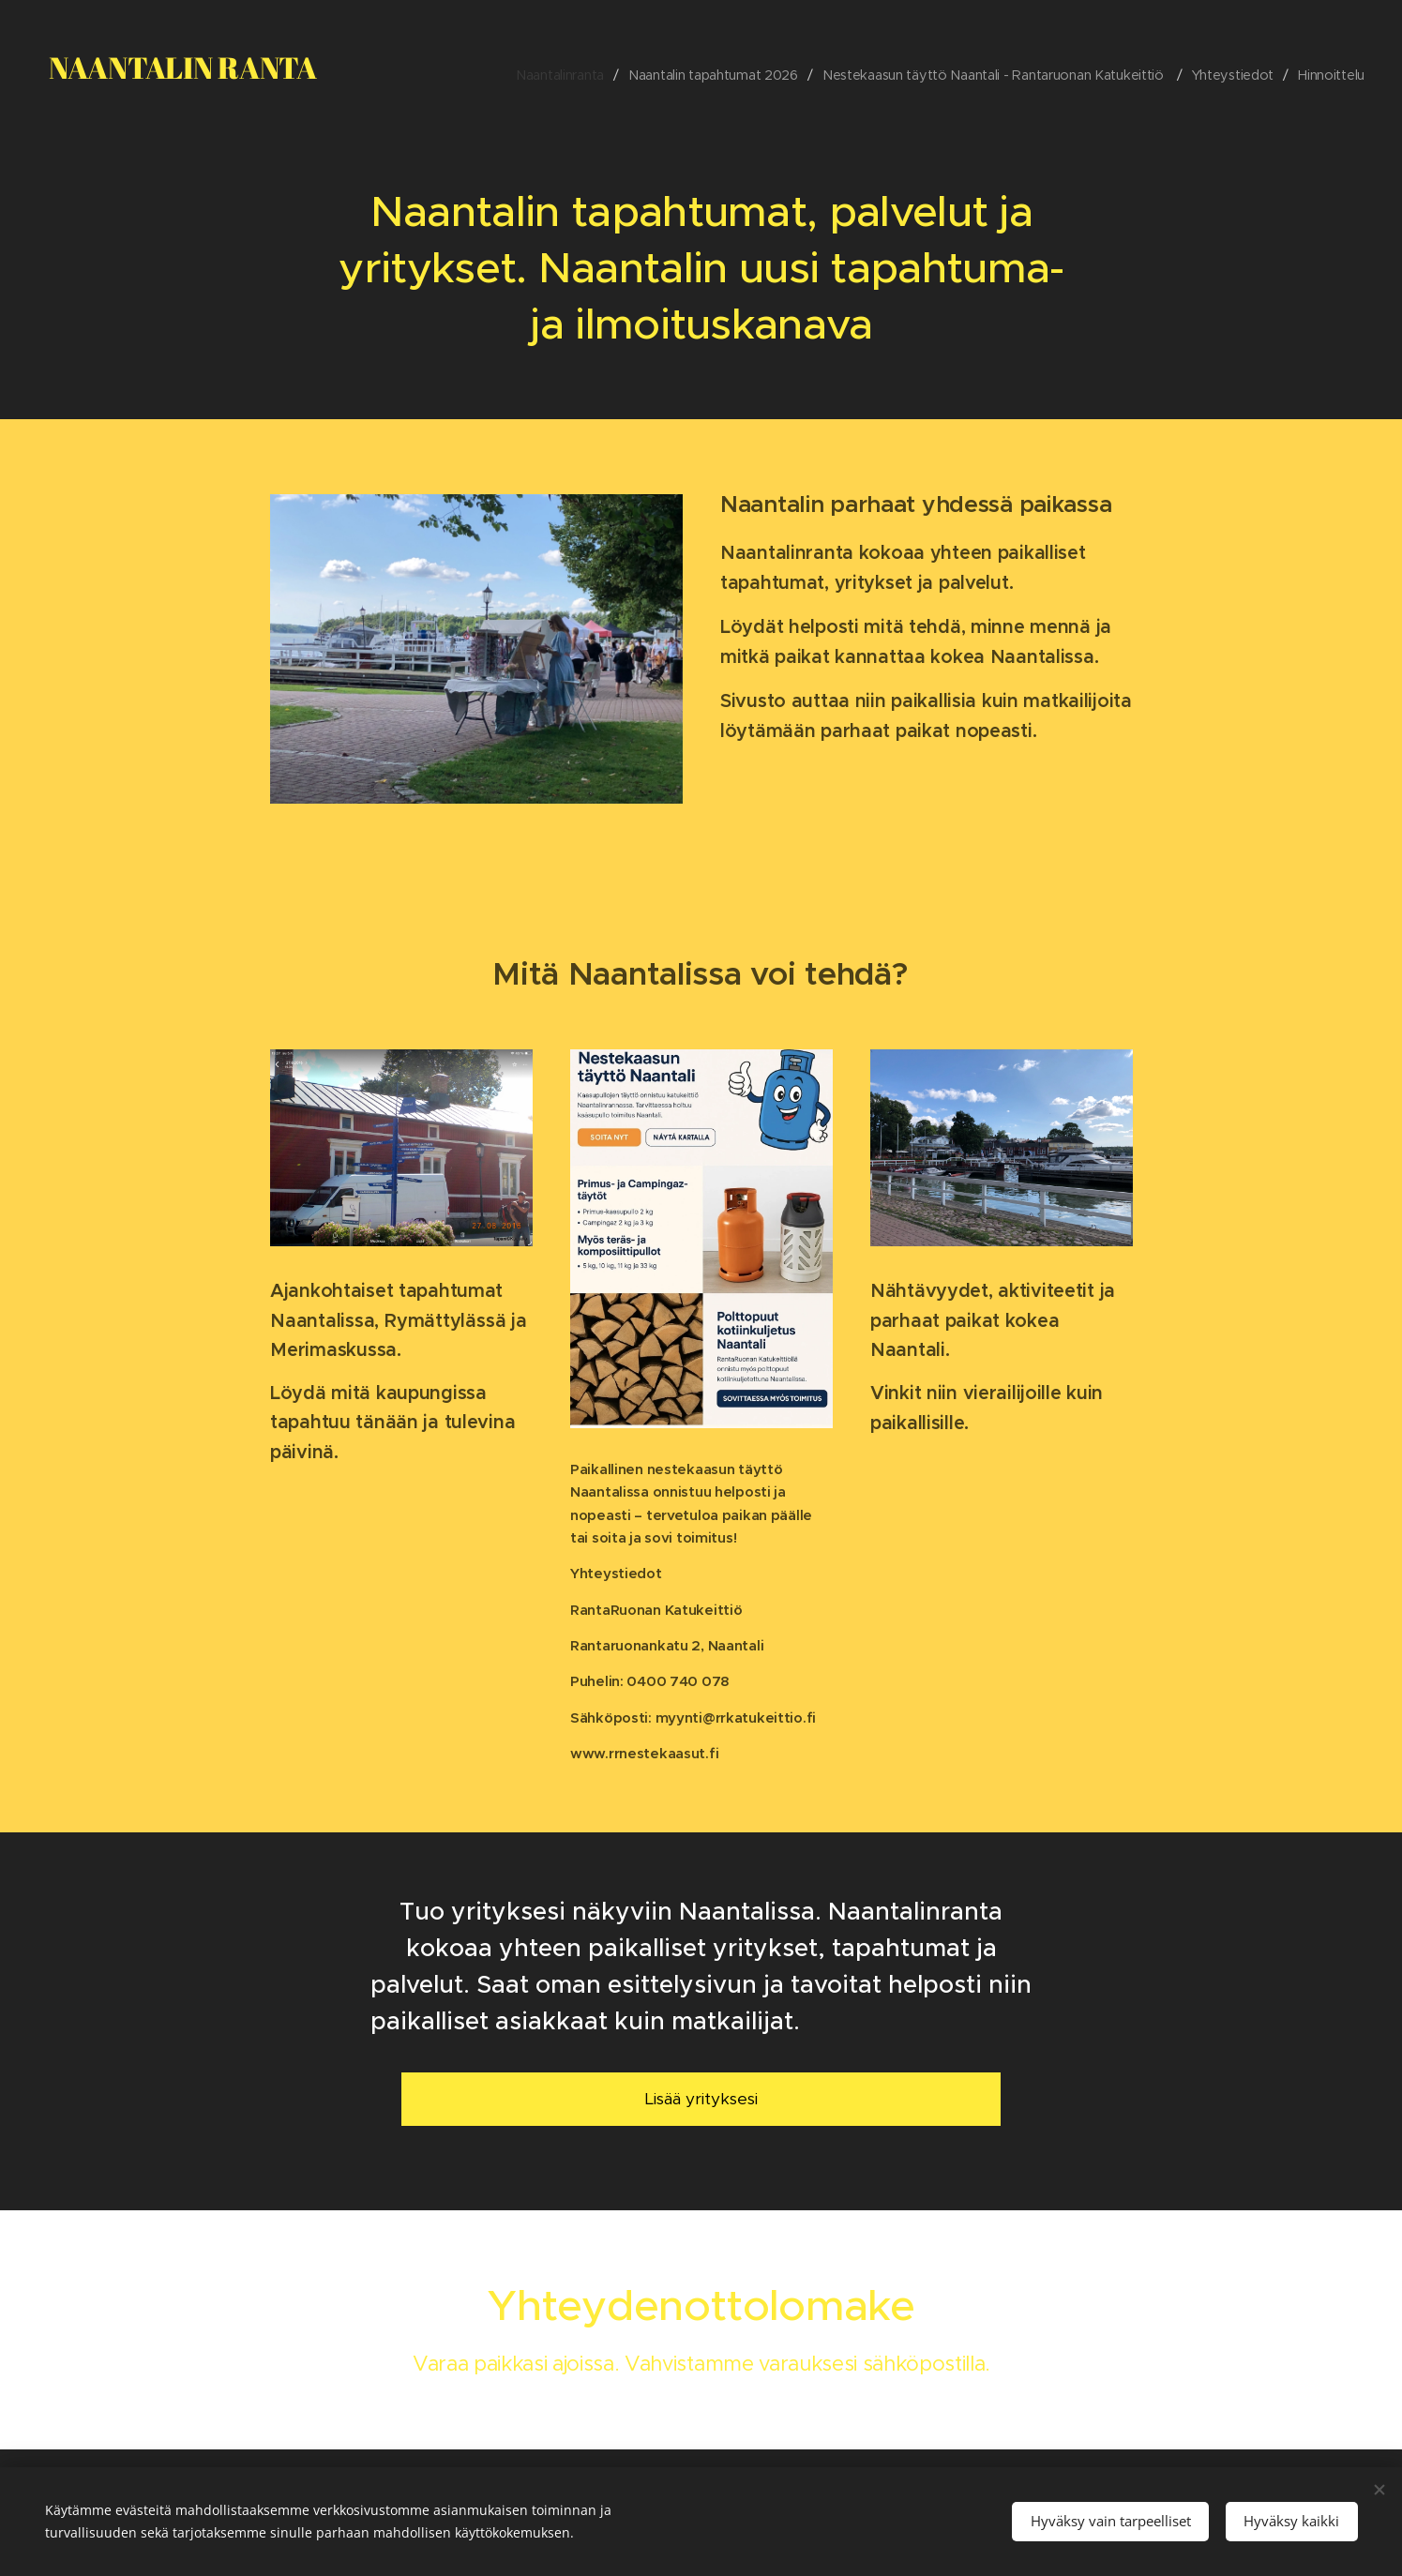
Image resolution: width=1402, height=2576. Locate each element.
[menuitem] (549, 75)
